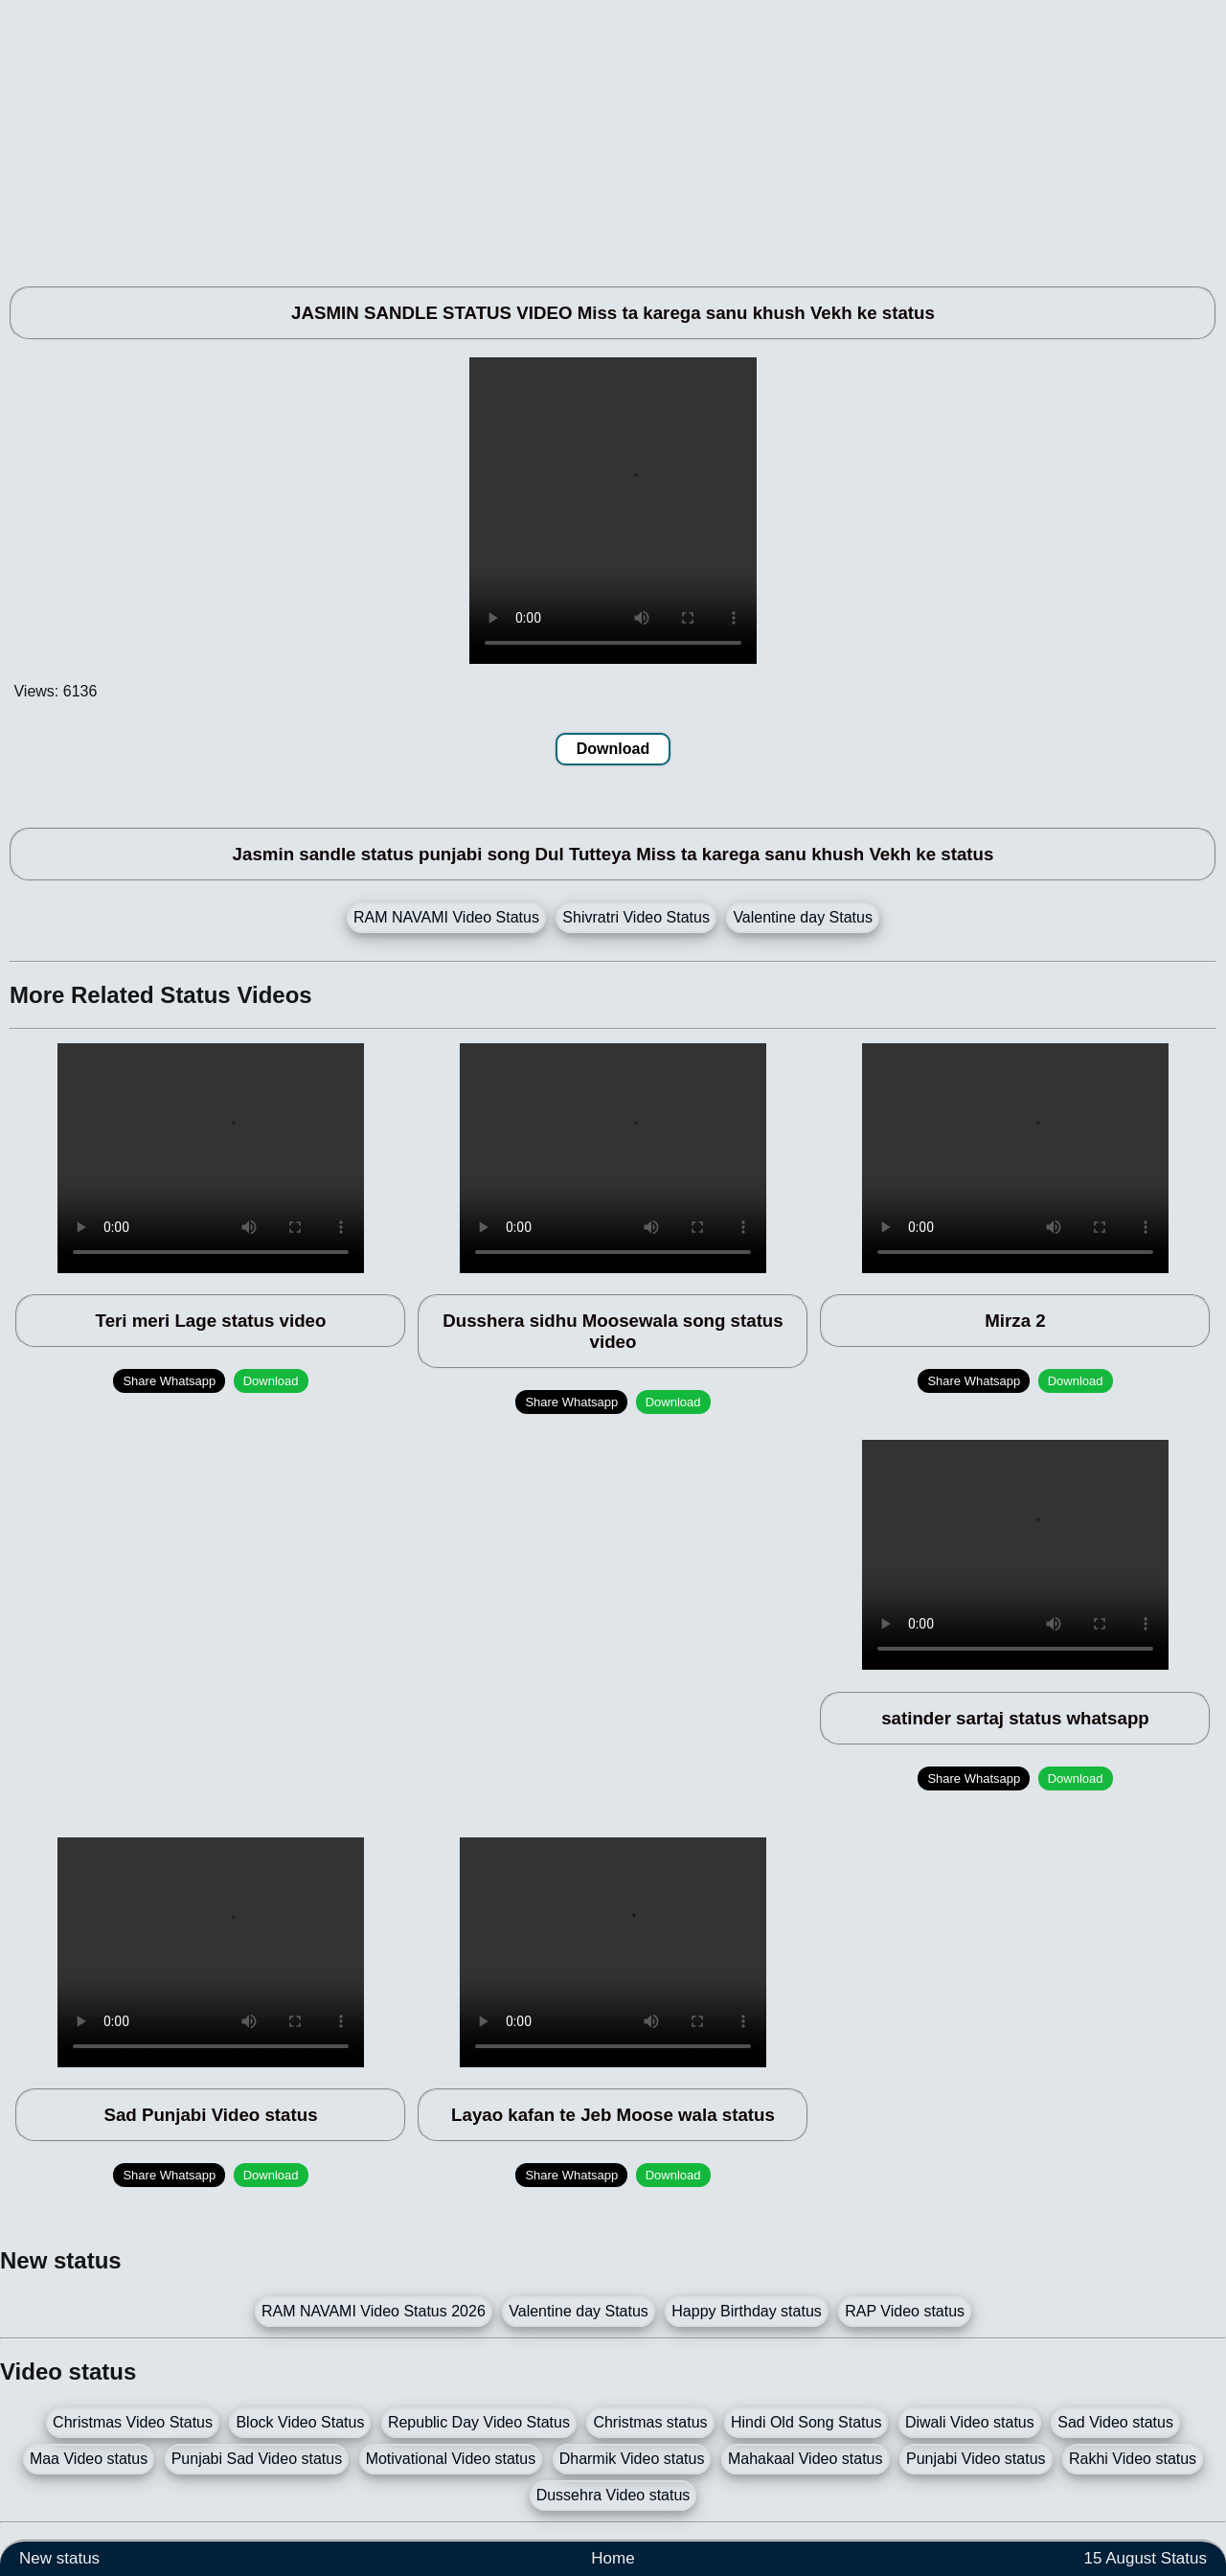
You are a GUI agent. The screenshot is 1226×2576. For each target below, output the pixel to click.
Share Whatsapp (169, 1381)
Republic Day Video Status (479, 2422)
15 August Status (1145, 2558)
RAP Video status (905, 2311)
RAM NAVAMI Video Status (446, 917)
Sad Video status (1115, 2422)
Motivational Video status (451, 2459)
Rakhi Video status (1132, 2459)
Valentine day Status (803, 917)
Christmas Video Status (133, 2422)
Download (613, 749)
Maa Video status (89, 2459)
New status (59, 2558)
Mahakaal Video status (805, 2459)
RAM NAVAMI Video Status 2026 (373, 2311)
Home (612, 2558)
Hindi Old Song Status (806, 2422)
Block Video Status (300, 2422)
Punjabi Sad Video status (257, 2459)
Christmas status (650, 2422)
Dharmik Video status (632, 2459)
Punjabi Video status (976, 2459)
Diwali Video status (969, 2422)
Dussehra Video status (613, 2495)
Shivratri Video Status (636, 917)
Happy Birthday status (746, 2311)
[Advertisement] (574, 134)
